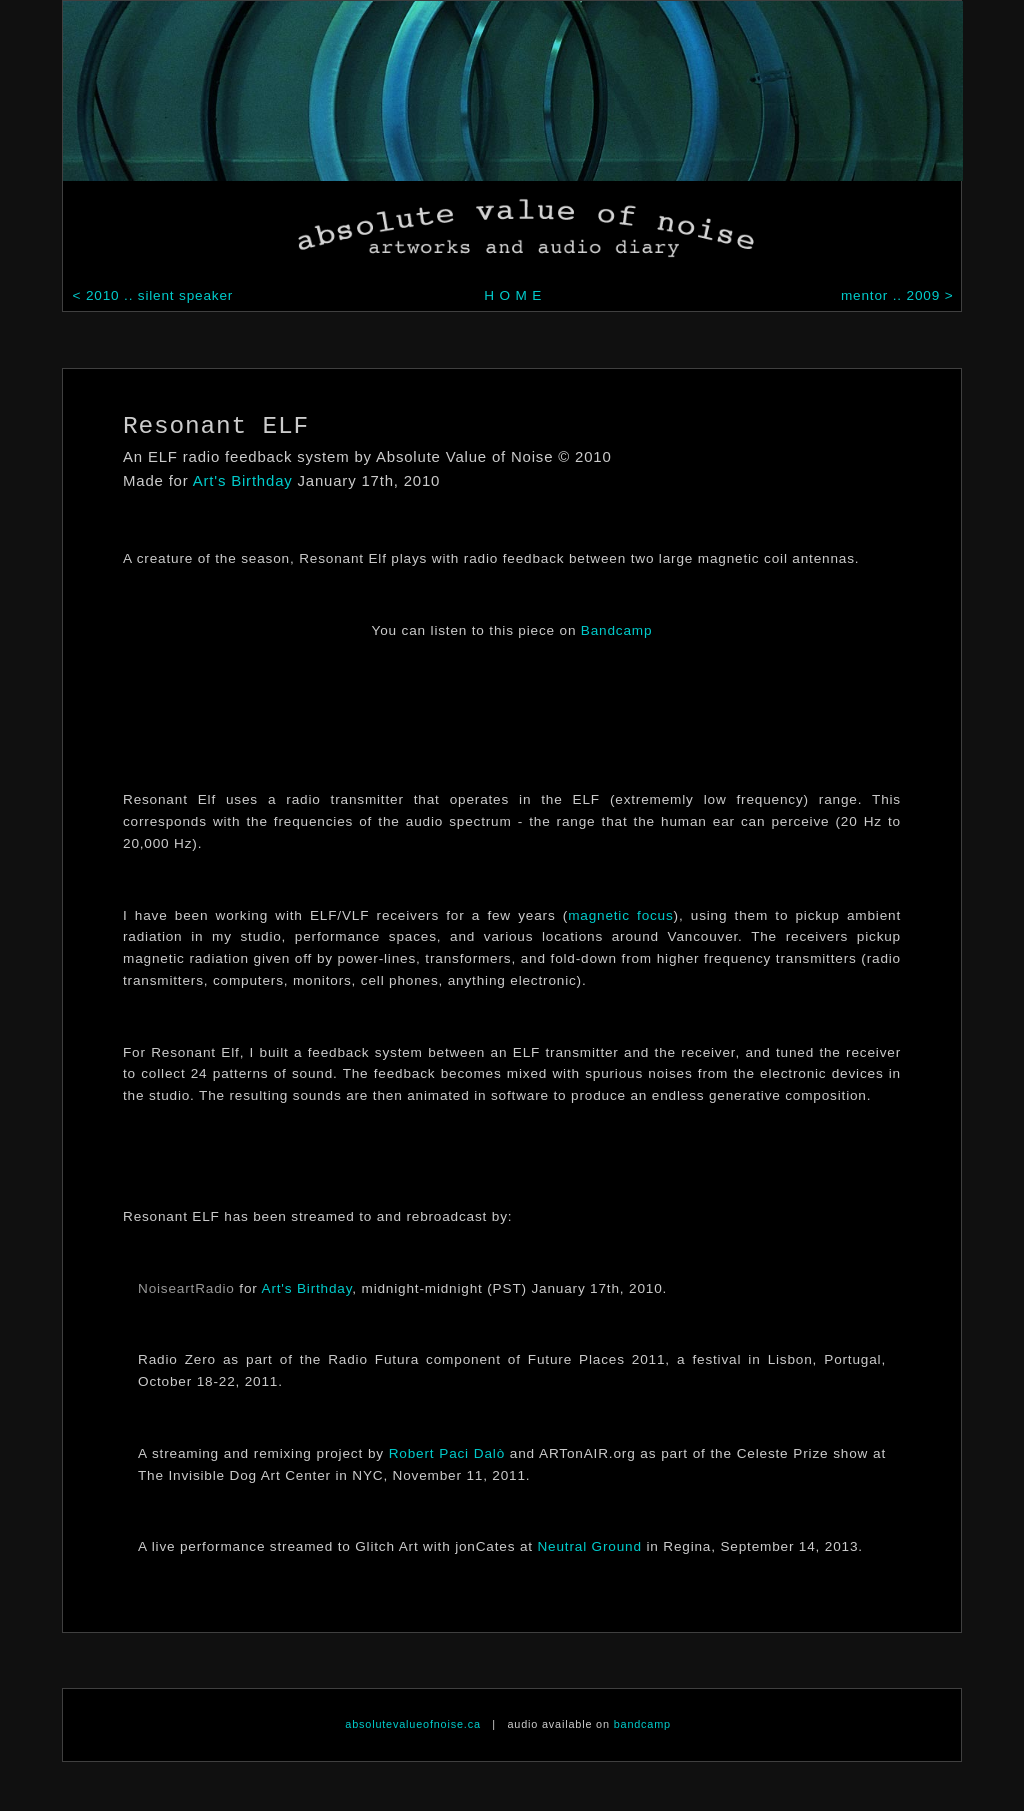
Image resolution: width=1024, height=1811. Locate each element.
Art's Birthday (243, 480)
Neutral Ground (589, 1546)
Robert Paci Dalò (447, 1453)
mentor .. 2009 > (899, 295)
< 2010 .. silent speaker (150, 295)
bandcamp (642, 1724)
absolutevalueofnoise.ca (412, 1724)
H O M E (513, 295)
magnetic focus (620, 915)
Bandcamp (617, 630)
